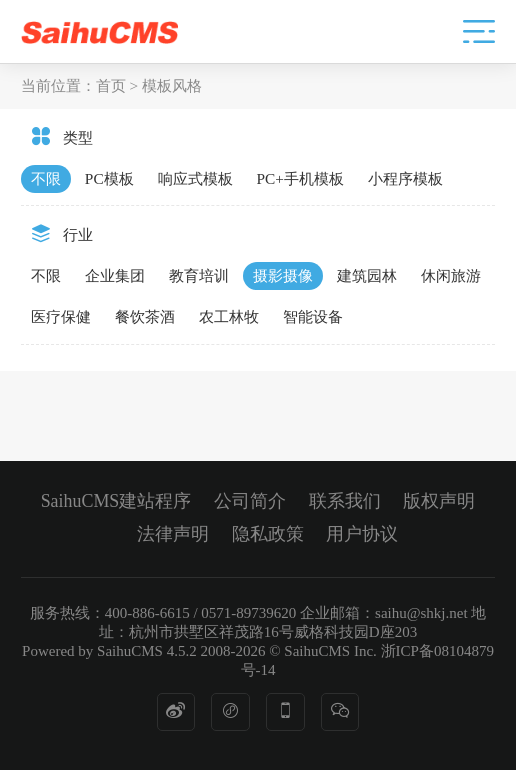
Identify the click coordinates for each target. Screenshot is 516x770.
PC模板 (109, 178)
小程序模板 (405, 178)
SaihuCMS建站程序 (116, 501)
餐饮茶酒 (145, 316)
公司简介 (250, 501)
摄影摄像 (283, 275)
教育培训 (199, 275)
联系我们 (345, 501)
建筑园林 (367, 275)
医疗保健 (61, 316)
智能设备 (313, 316)
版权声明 (439, 501)
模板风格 (172, 85)
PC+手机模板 (300, 178)
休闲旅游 (451, 275)
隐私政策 (268, 534)
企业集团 (115, 275)
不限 (46, 178)
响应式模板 (195, 178)
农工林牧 (229, 316)
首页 (111, 85)
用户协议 (362, 534)
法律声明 (173, 534)
